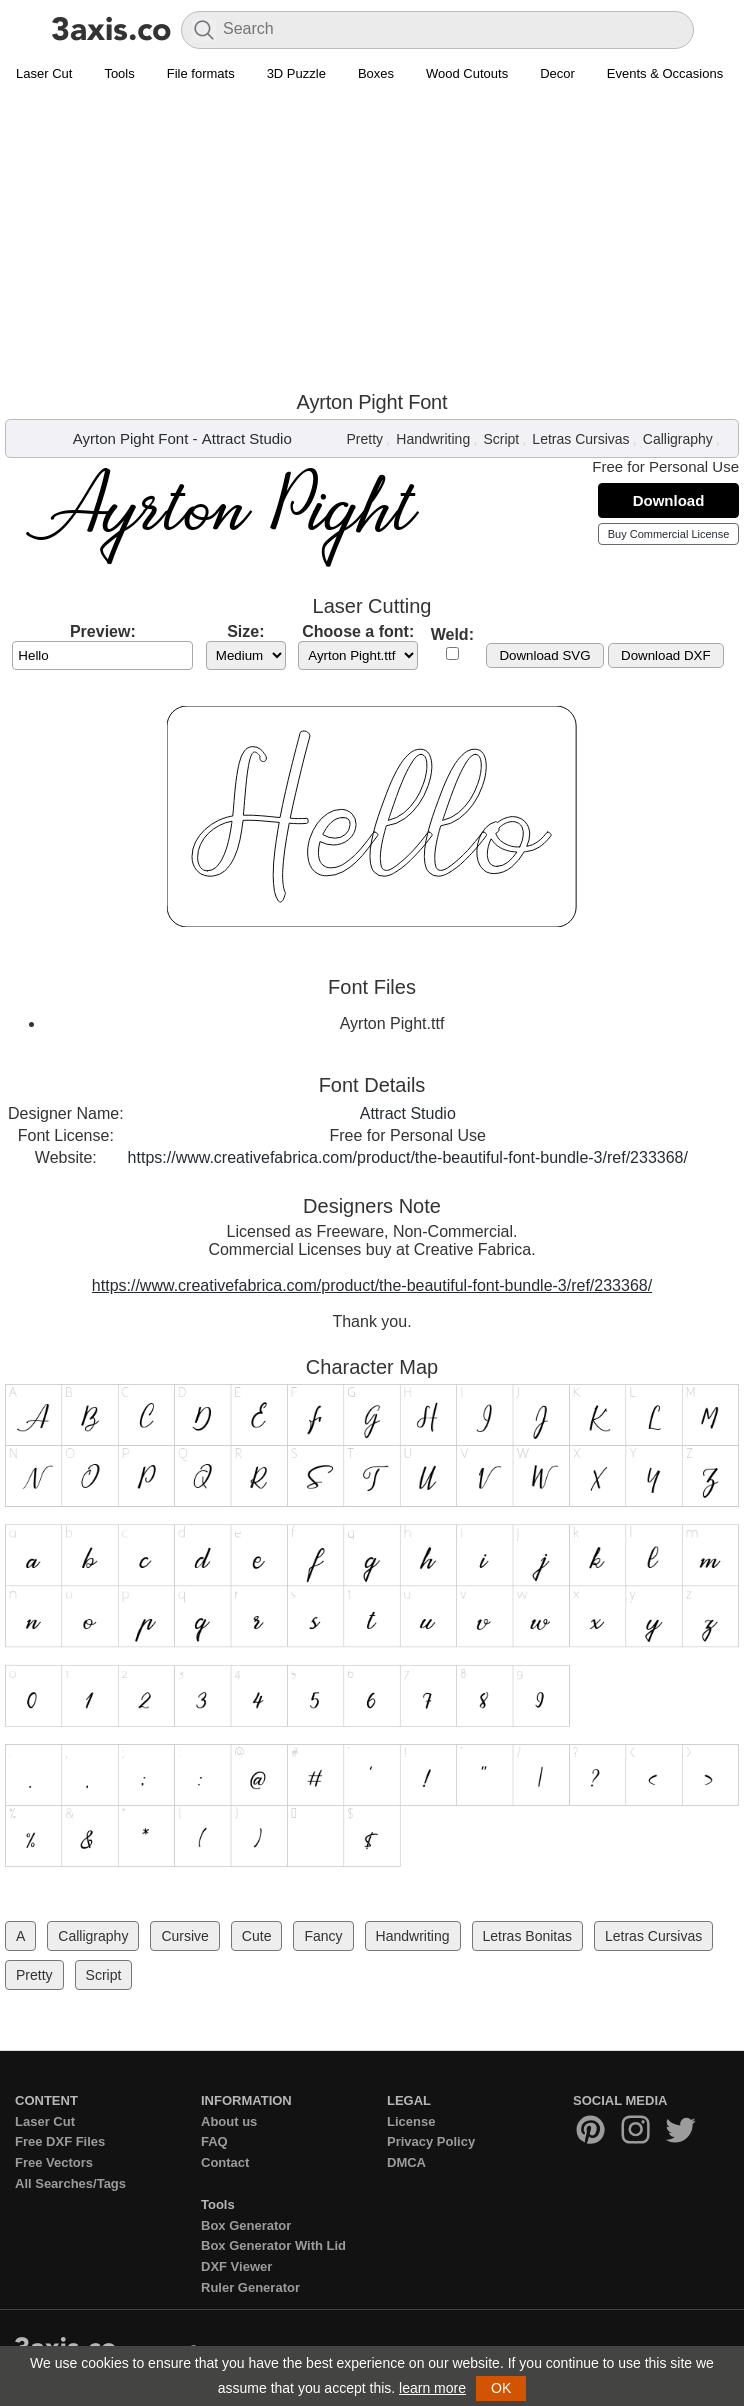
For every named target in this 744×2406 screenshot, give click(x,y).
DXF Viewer (236, 2266)
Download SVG (544, 655)
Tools (119, 73)
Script (501, 439)
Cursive (184, 1936)
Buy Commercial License (669, 534)
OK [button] (501, 2388)
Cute (257, 1936)
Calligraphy (678, 439)
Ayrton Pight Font (131, 438)
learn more (432, 2388)
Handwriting (433, 439)
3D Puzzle (296, 73)
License (411, 2121)
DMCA (406, 2162)
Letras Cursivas (580, 439)
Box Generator (246, 2225)
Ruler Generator (250, 2287)
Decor (557, 73)
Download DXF (666, 655)
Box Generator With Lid (273, 2245)
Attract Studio (247, 438)
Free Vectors (54, 2162)
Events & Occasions (665, 73)
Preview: (103, 631)
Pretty (365, 439)
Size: (245, 631)
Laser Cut (44, 73)
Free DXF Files (60, 2141)
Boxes (376, 73)
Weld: (452, 634)
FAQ (214, 2141)
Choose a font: (358, 631)
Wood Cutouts (467, 73)
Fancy (323, 1936)
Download (669, 500)
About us (229, 2121)
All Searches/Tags (70, 2183)
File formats (201, 73)
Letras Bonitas (528, 1936)
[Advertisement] (372, 241)
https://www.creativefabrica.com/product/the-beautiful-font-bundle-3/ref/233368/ (408, 1157)
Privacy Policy (431, 2141)
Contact (225, 2162)
